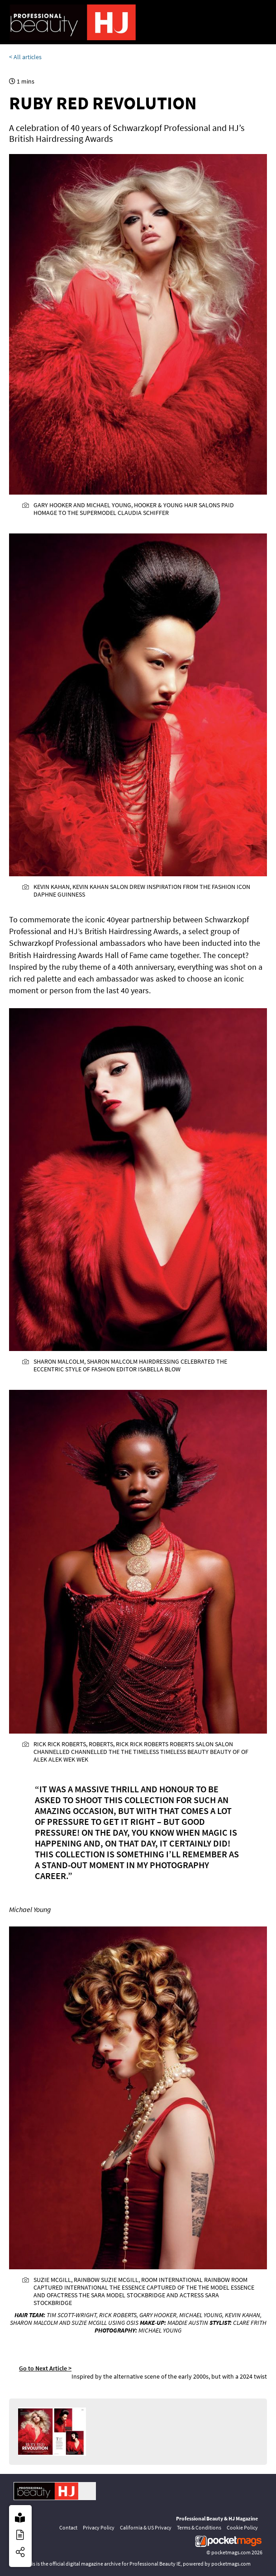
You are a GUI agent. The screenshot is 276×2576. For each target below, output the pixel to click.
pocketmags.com (231, 2552)
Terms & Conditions (199, 2527)
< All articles (25, 57)
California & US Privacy (145, 2527)
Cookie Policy (242, 2527)
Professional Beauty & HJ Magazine (217, 2518)
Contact (68, 2527)
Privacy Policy (98, 2527)
